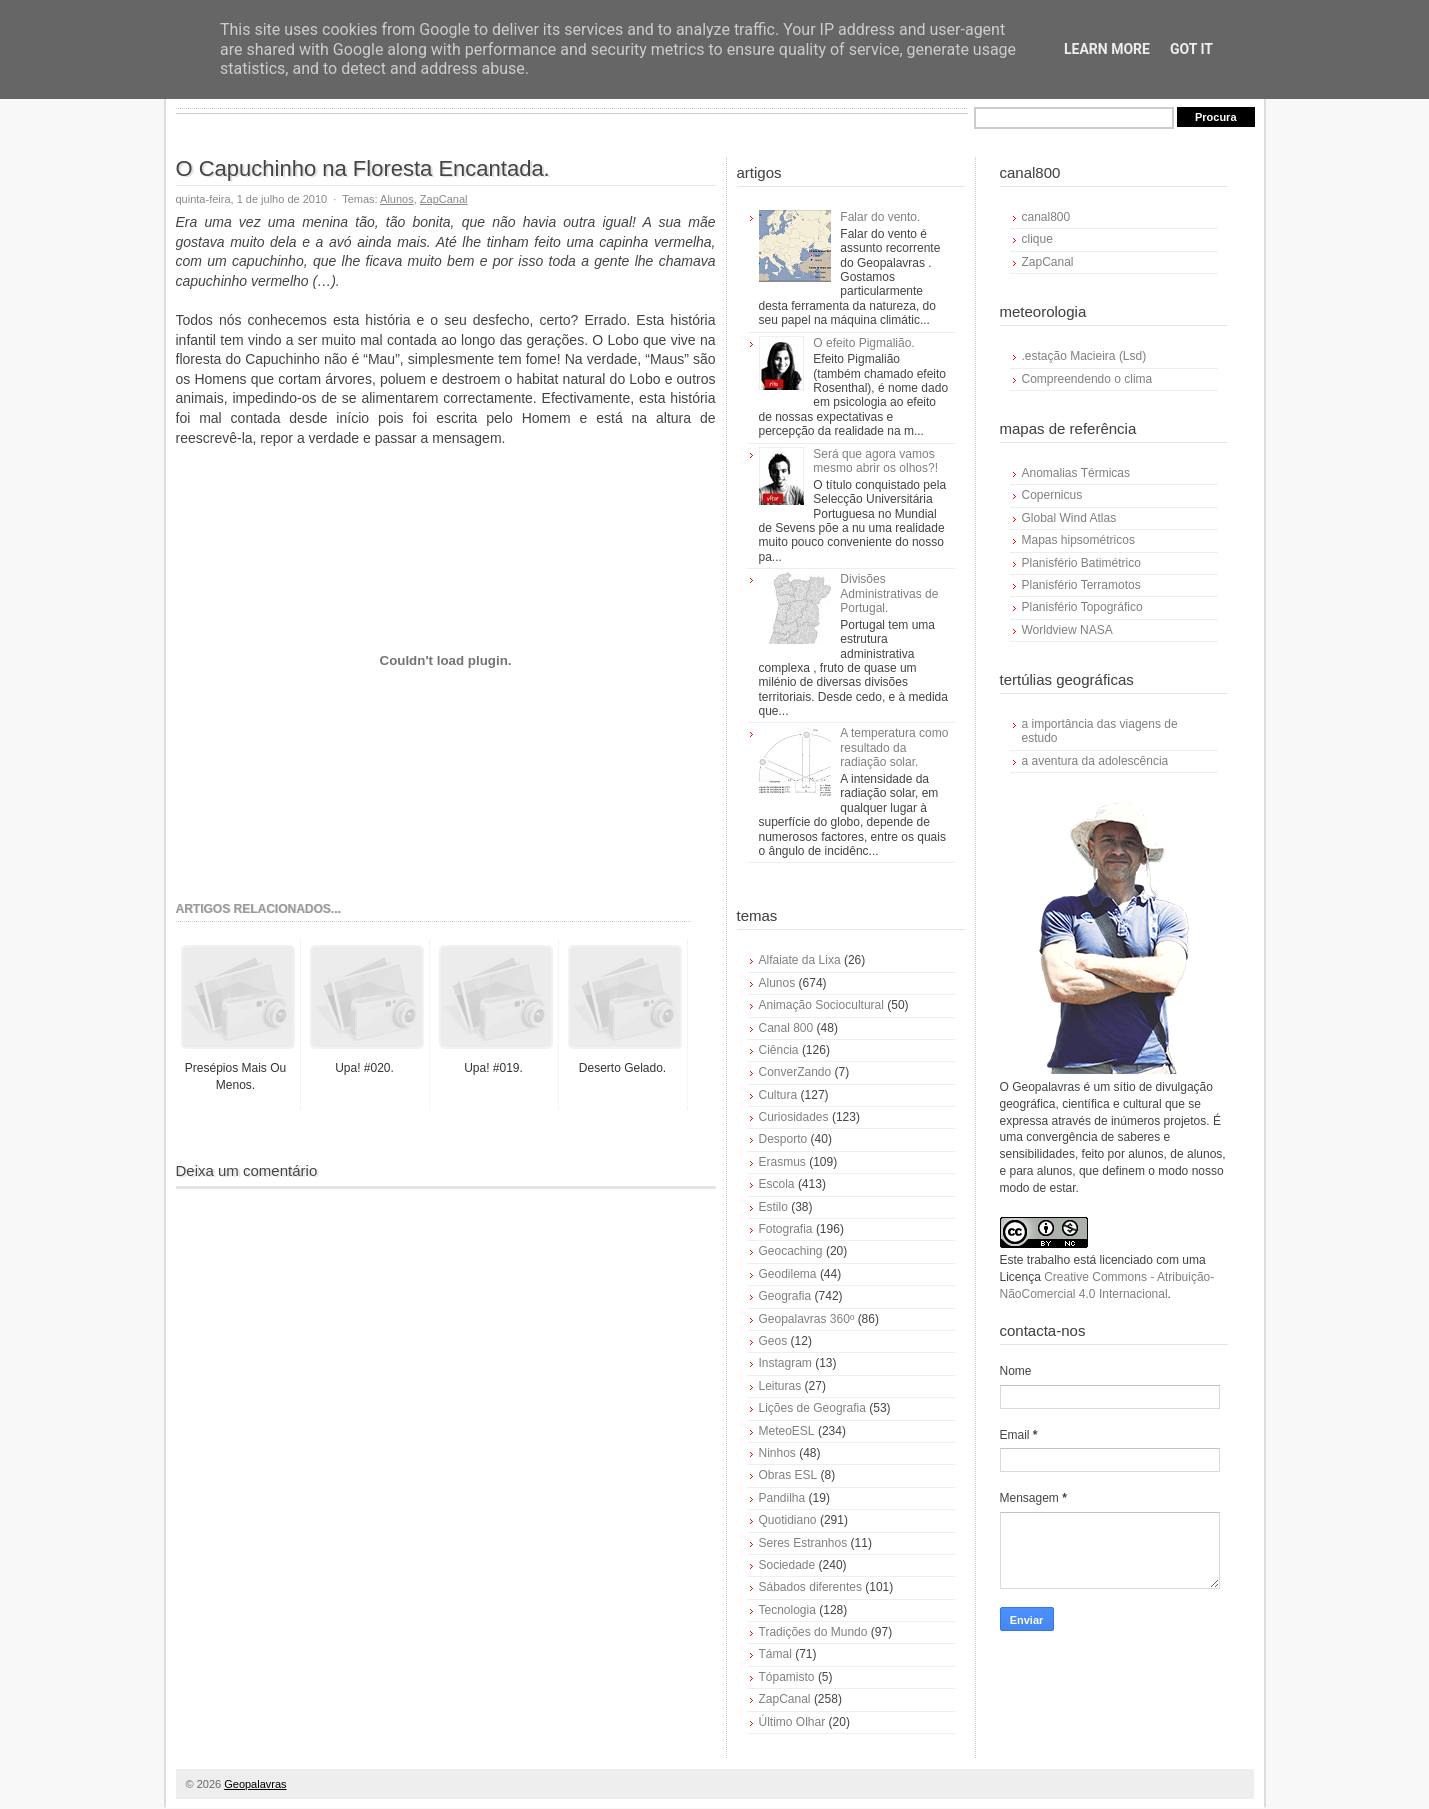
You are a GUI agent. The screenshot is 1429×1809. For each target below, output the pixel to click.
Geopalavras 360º (807, 1319)
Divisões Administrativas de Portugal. (889, 593)
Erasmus (782, 1162)
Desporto (783, 1139)
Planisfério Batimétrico (1081, 563)
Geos (773, 1341)
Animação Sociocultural (821, 1005)
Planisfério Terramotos (1081, 585)
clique (1037, 239)
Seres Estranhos (803, 1543)
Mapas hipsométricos (1078, 540)
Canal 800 (786, 1028)
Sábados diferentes (810, 1587)
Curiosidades (794, 1117)
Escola (777, 1184)
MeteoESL (787, 1431)
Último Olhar (792, 1722)
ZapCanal (444, 199)
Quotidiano (788, 1520)
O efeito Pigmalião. (863, 343)
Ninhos (777, 1453)
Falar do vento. (880, 217)
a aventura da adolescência (1095, 761)
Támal (775, 1654)
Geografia (785, 1296)
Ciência (779, 1050)
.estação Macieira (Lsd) (1084, 356)
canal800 (1046, 217)
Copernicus (1052, 495)
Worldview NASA (1067, 630)
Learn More (1107, 49)
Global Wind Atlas (1069, 518)
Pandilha (782, 1498)
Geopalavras (255, 1784)
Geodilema (788, 1274)
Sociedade (787, 1565)
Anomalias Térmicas (1076, 473)
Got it (1191, 49)
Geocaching (791, 1251)
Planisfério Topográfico (1082, 607)
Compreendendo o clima (1087, 379)
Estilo (773, 1207)
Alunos (397, 199)
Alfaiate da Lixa (800, 960)
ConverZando (795, 1072)
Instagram (785, 1363)
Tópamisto (787, 1677)
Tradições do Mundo (813, 1632)
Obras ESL (788, 1475)
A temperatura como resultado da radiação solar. (894, 747)
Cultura (778, 1095)
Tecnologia (787, 1610)
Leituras (780, 1386)
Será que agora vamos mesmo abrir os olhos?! (875, 461)
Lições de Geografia (812, 1408)
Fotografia (786, 1229)
